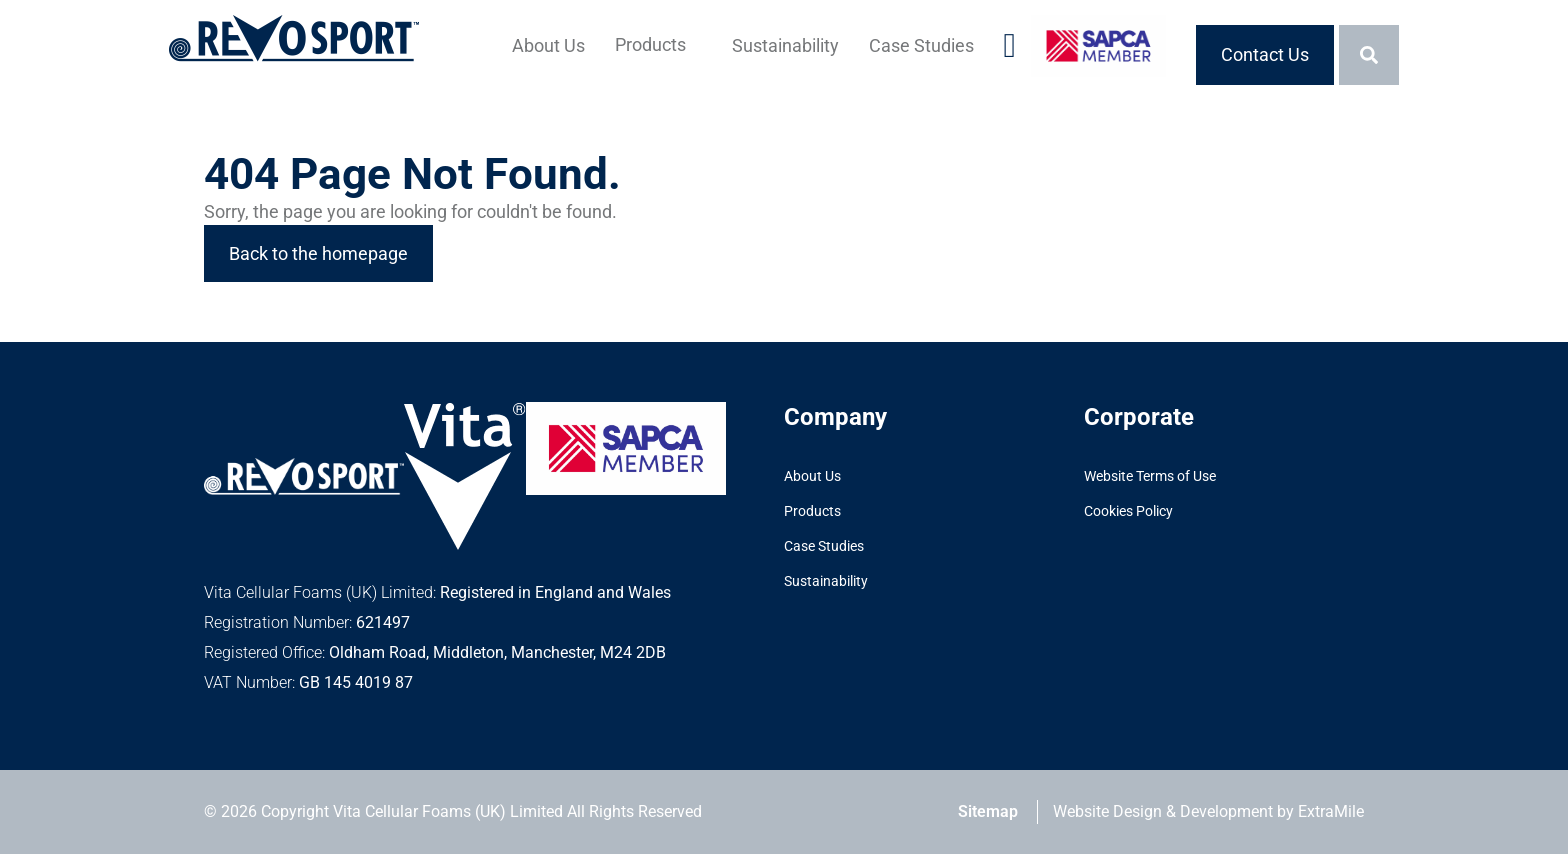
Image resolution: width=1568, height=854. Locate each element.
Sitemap (988, 811)
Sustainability (785, 45)
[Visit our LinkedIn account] (1010, 55)
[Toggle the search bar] (1369, 55)
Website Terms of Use (1150, 476)
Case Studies (921, 45)
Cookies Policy (1128, 511)
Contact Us (1265, 54)
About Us (548, 45)
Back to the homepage (318, 253)
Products (650, 44)
